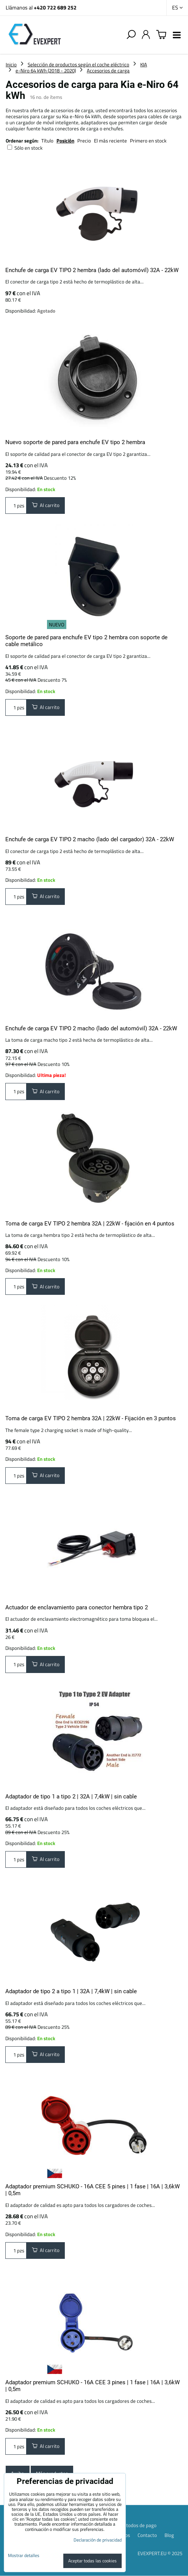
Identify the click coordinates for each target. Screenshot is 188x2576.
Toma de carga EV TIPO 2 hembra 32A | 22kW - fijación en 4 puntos (89, 1223)
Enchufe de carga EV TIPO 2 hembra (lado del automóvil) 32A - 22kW (92, 270)
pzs (16, 505)
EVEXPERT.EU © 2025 (160, 2553)
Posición (65, 140)
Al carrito (46, 505)
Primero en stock (148, 140)
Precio (84, 140)
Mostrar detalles (23, 2555)
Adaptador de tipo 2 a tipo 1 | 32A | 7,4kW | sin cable (71, 1991)
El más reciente (110, 140)
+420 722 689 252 (55, 7)
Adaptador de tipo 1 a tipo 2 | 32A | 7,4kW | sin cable (71, 1796)
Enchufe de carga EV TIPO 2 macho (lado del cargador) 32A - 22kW (89, 839)
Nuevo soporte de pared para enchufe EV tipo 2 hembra (75, 442)
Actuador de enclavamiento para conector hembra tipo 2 (76, 1607)
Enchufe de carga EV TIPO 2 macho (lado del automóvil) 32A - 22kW (91, 1028)
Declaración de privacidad (98, 2539)
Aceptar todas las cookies (92, 2560)
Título (47, 140)
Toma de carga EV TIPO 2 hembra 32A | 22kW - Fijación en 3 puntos (90, 1418)
